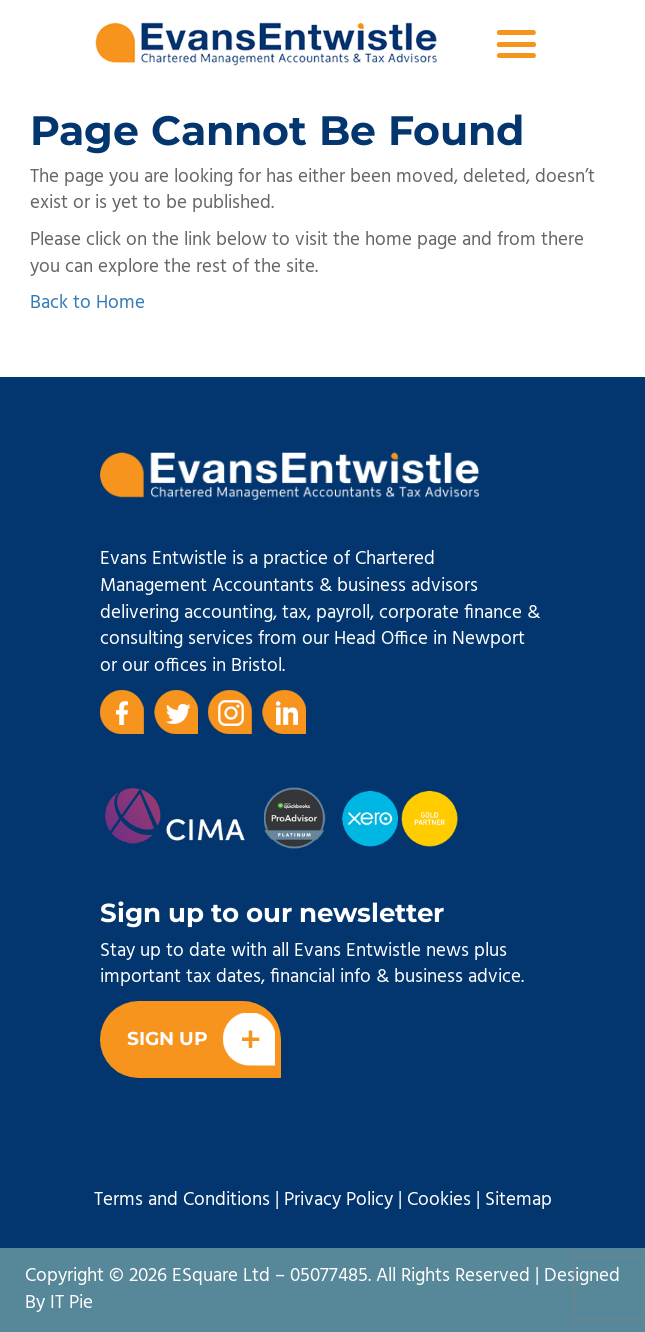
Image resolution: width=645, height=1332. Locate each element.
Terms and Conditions (182, 1200)
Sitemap (518, 1200)
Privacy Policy (338, 1200)
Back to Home (87, 303)
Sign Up (201, 1039)
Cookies (439, 1200)
